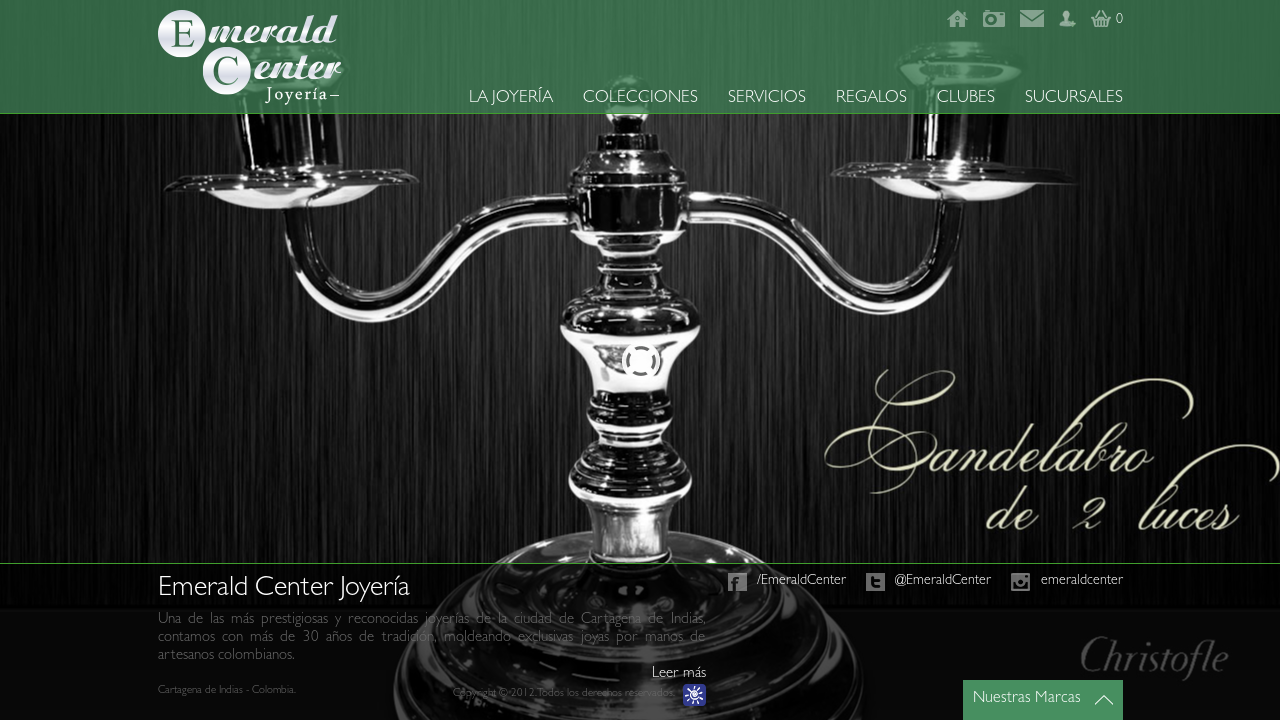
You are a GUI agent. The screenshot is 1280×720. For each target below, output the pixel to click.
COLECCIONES (640, 98)
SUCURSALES (1074, 98)
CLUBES (966, 98)
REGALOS (871, 98)
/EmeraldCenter (801, 581)
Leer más (679, 674)
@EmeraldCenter (943, 581)
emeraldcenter (1082, 581)
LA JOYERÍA (511, 98)
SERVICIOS (767, 98)
